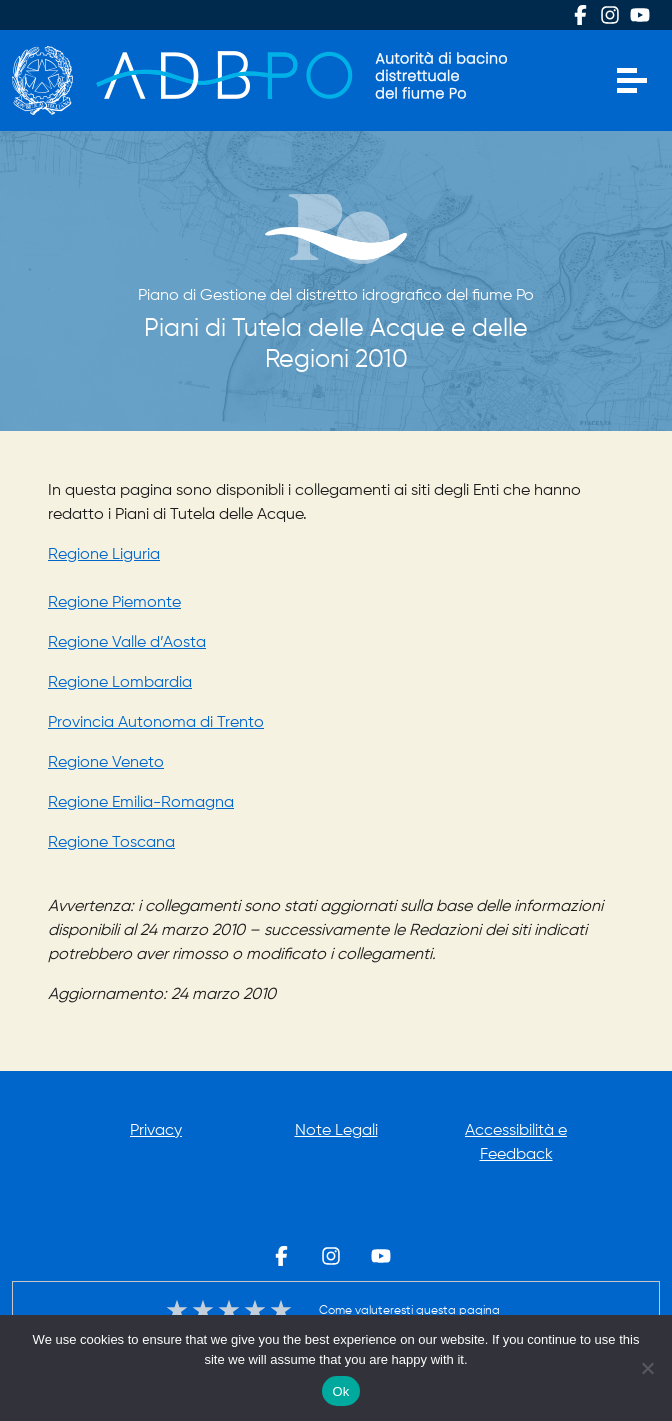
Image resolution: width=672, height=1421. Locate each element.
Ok (340, 1391)
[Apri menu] (632, 81)
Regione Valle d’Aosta (127, 643)
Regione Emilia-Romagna (141, 803)
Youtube (640, 15)
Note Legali (336, 1131)
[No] (647, 1368)
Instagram (610, 15)
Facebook (580, 15)
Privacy (156, 1131)
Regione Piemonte (114, 603)
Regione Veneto (106, 763)
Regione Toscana (111, 843)
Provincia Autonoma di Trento (156, 723)
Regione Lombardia (120, 683)
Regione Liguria (104, 555)
